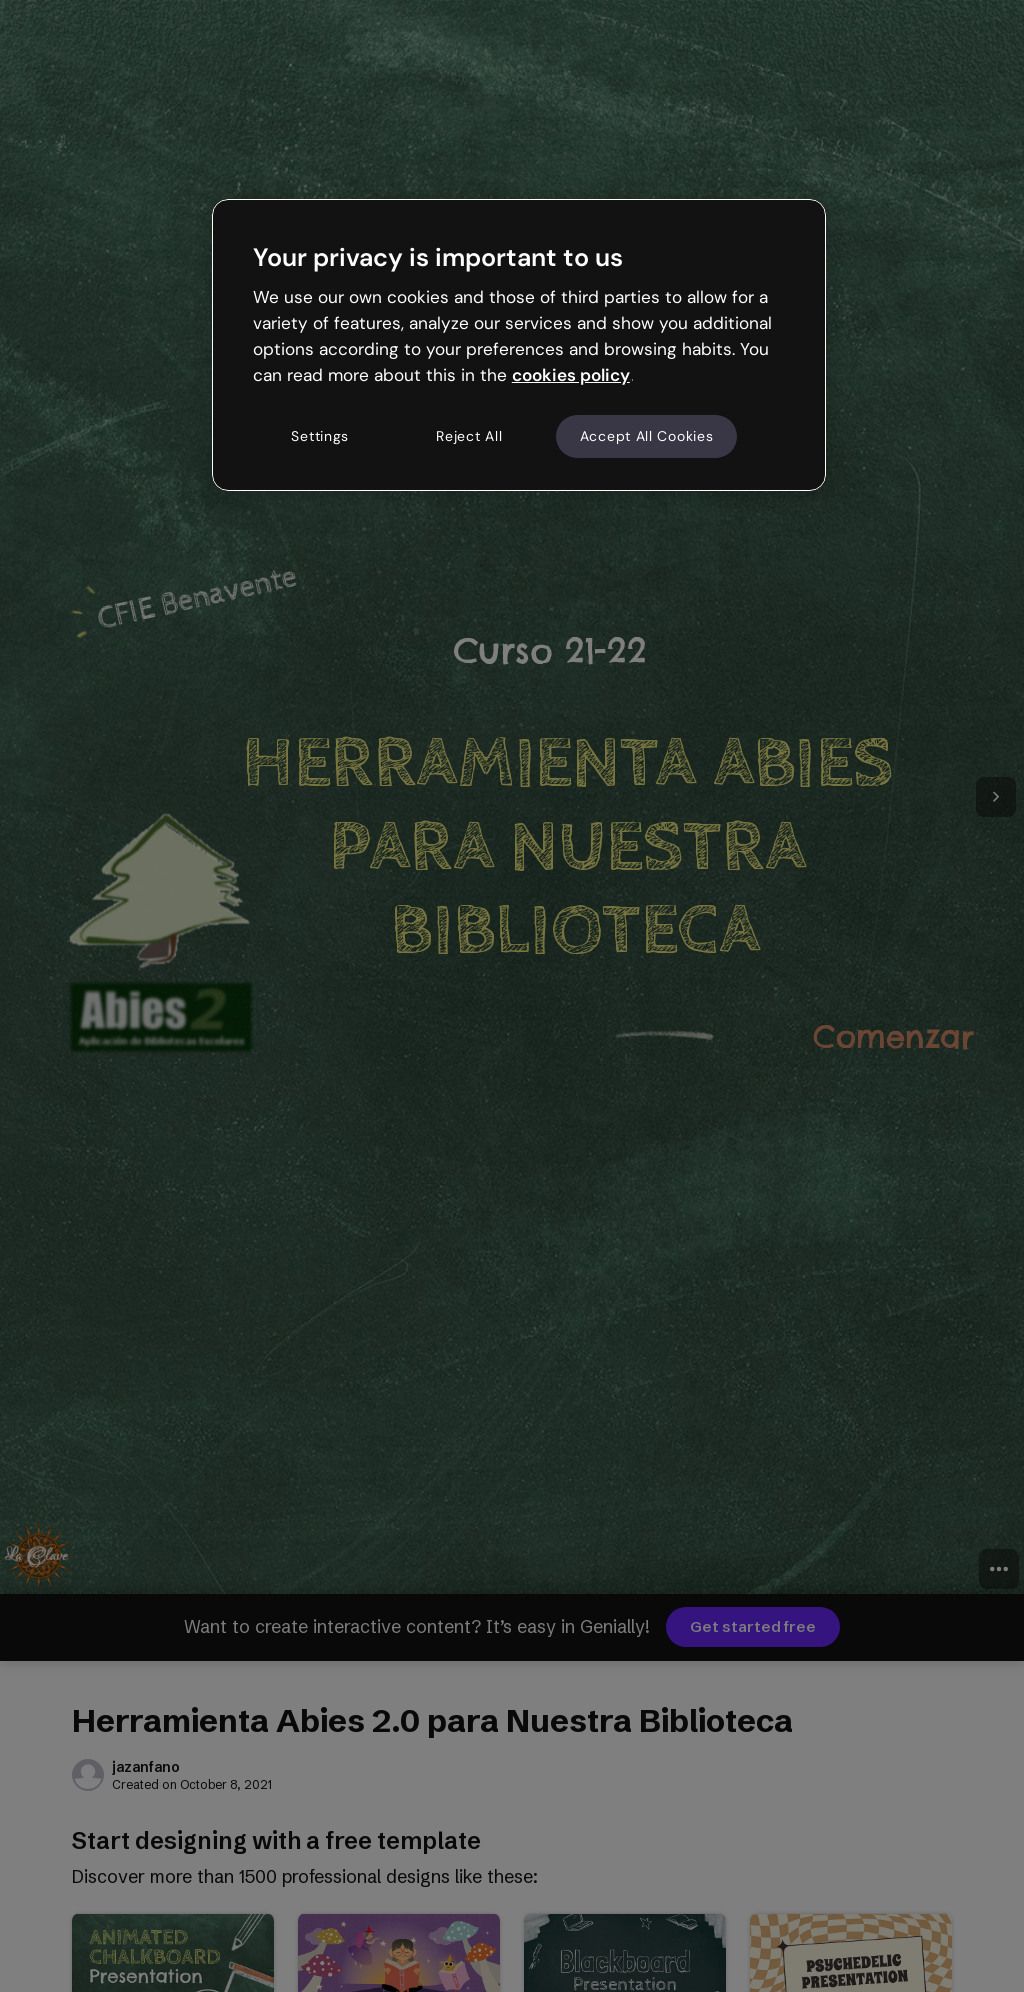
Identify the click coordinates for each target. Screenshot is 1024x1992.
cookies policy (571, 375)
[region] (519, 345)
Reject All (469, 436)
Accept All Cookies (647, 436)
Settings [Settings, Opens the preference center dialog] (320, 436)
